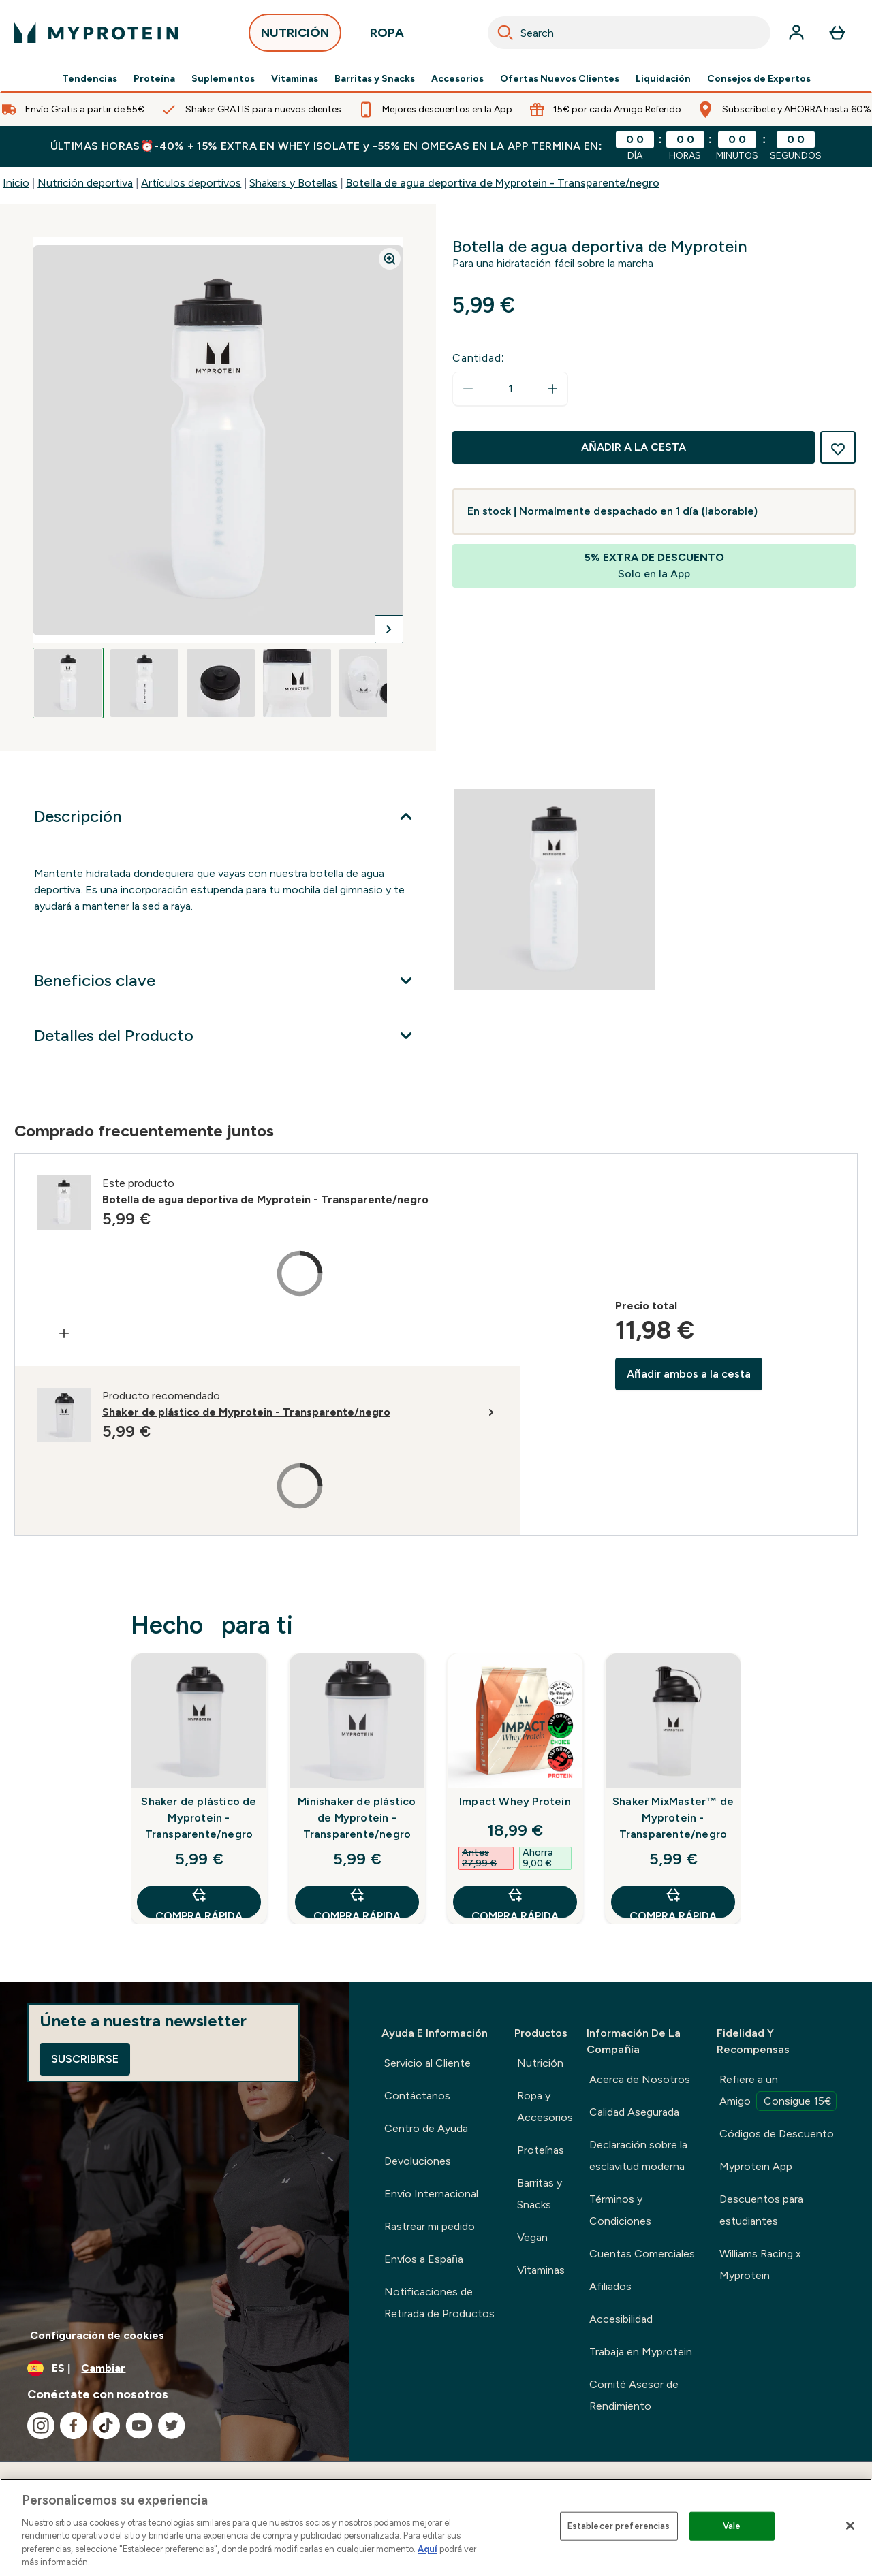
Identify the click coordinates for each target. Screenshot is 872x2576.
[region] (436, 2527)
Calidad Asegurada (634, 2111)
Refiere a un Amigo (778, 2092)
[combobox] (629, 32)
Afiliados (610, 2286)
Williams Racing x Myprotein (760, 2264)
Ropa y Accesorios (545, 2106)
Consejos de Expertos (759, 79)
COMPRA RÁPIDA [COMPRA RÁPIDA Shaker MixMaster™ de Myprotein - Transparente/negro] (673, 1902)
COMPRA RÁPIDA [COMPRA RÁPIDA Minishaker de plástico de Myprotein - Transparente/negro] (357, 1902)
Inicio (16, 182)
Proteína (154, 79)
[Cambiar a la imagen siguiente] (389, 629)
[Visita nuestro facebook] (73, 2425)
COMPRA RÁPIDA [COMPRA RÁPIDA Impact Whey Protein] (515, 1902)
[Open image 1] (68, 683)
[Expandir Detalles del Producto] (227, 1035)
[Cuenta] (796, 32)
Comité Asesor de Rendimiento (634, 2395)
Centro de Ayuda (426, 2128)
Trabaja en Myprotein (640, 2351)
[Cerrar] (850, 2526)
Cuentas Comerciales (642, 2253)
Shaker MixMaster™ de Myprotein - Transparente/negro (673, 1818)
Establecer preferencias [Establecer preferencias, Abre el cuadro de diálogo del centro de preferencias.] (618, 2526)
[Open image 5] (373, 683)
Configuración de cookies (97, 2335)
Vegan (532, 2237)
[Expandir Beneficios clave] (227, 980)
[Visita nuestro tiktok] (106, 2425)
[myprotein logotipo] (96, 32)
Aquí (427, 2549)
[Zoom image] (390, 259)
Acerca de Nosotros (639, 2079)
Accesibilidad (621, 2318)
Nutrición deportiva (85, 182)
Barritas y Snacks (374, 79)
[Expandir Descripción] (227, 816)
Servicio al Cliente (427, 2062)
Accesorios (457, 79)
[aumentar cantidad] (552, 388)
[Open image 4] (297, 683)
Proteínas (540, 2150)
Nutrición (540, 2062)
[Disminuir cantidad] (468, 388)
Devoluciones (417, 2160)
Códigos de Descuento (776, 2133)
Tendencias (89, 79)
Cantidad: (478, 357)
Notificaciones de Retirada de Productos (439, 2302)
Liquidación (663, 79)
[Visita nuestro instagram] (40, 2425)
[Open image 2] (144, 683)
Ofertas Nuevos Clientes (559, 79)
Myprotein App (755, 2166)
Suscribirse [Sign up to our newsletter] (85, 2058)
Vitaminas (294, 79)
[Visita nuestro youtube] (139, 2425)
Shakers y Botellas (293, 182)
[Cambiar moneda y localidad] (174, 2368)
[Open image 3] (220, 683)
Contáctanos (417, 2095)
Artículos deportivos (191, 182)
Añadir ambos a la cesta (689, 1373)
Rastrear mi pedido (429, 2226)
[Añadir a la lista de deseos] (838, 447)
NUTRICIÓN (295, 36)
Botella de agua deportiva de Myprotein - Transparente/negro (502, 182)
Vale (732, 2526)
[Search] (505, 32)
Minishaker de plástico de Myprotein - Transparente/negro (357, 1818)
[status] (510, 388)
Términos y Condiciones (620, 2210)
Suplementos (223, 79)
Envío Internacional (431, 2193)
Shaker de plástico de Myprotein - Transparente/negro (198, 1818)
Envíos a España (423, 2259)
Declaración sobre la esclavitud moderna (638, 2155)
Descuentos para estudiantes (761, 2210)
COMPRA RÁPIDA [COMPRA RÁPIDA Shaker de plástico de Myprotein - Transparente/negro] (199, 1902)
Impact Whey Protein (515, 1801)
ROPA (387, 36)
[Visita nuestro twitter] (171, 2425)
